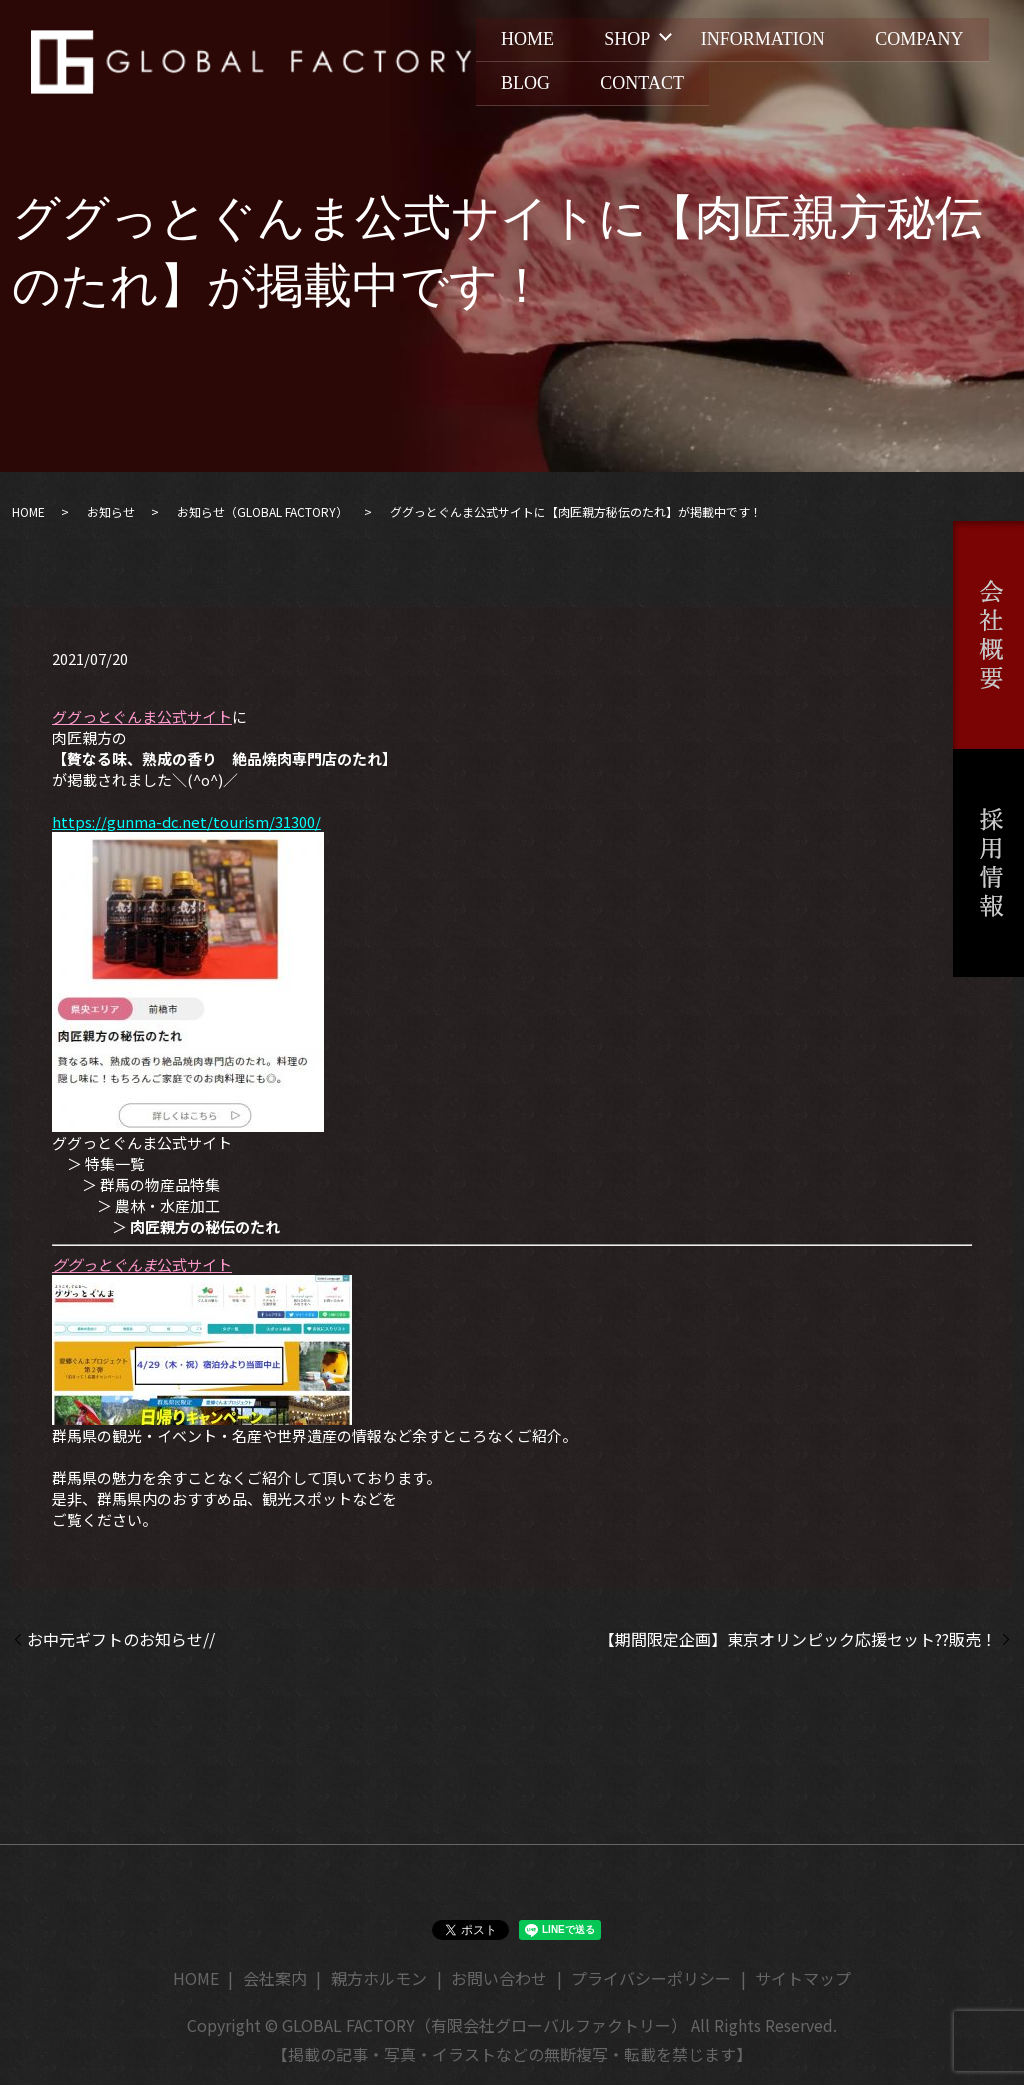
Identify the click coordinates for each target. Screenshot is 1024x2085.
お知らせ (111, 511)
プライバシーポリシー (651, 1978)
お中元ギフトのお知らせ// (121, 1639)
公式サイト (142, 1264)
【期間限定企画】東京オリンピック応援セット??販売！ (798, 1639)
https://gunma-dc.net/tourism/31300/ (186, 821)
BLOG (669, 80)
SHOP (633, 41)
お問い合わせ (499, 1978)
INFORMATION (772, 41)
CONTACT (790, 80)
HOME (529, 41)
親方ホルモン (379, 1978)
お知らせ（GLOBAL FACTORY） (262, 511)
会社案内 (275, 1978)
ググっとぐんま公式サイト (142, 716)
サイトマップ (803, 1978)
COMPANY (547, 80)
